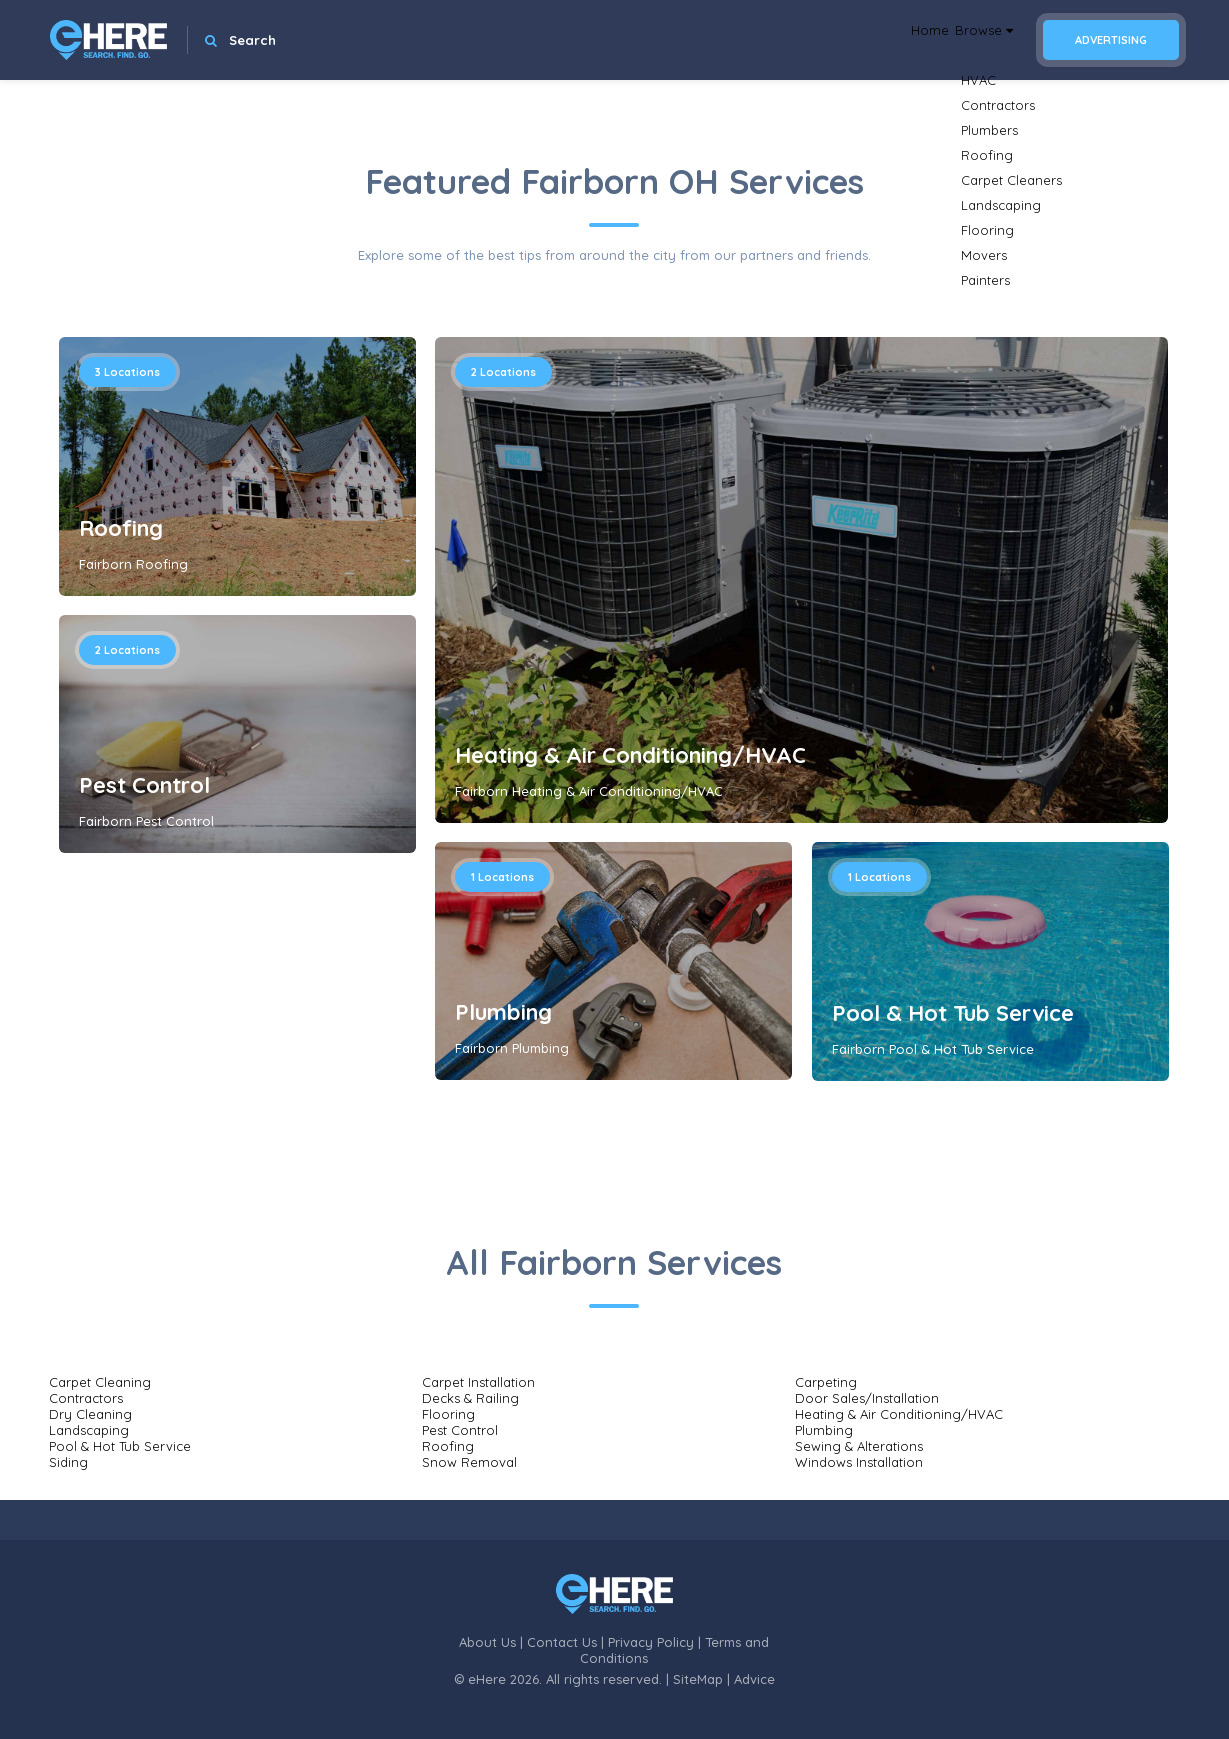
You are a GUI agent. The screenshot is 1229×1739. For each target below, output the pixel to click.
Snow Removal (469, 1462)
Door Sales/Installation (867, 1398)
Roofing (121, 528)
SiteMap (698, 1679)
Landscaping (89, 1430)
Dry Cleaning (90, 1414)
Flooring (448, 1414)
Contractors (86, 1398)
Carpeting (826, 1382)
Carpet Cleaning (100, 1382)
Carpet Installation (478, 1382)
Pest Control (144, 785)
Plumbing (503, 1012)
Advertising (1111, 40)
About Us (487, 1642)
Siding (68, 1462)
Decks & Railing (470, 1398)
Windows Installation (859, 1462)
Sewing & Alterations (859, 1446)
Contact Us (562, 1642)
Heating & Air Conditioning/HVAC (630, 755)
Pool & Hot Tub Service (953, 1013)
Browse (970, 40)
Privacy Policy (651, 1642)
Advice (754, 1679)
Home (891, 40)
